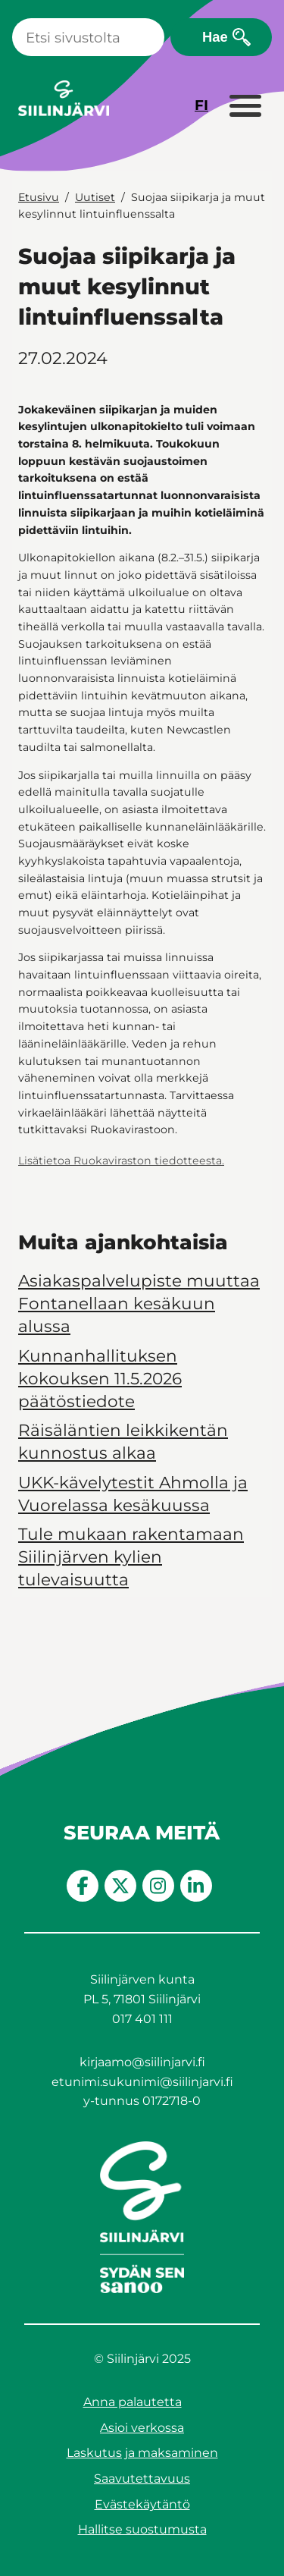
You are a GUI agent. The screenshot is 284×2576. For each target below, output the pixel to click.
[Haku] (88, 37)
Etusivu (38, 197)
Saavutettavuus (142, 2478)
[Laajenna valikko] (244, 107)
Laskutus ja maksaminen (142, 2453)
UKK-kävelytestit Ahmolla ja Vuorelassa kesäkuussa (133, 1493)
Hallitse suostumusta (142, 2529)
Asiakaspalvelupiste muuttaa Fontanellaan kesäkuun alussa (139, 1303)
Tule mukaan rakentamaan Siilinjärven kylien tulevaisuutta (131, 1556)
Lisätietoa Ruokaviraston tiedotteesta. (121, 1160)
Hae (215, 37)
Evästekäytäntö (142, 2504)
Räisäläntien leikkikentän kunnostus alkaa (123, 1441)
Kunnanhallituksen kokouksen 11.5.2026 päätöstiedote (100, 1378)
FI (201, 105)
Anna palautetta (132, 2402)
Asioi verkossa (142, 2427)
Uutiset (95, 197)
